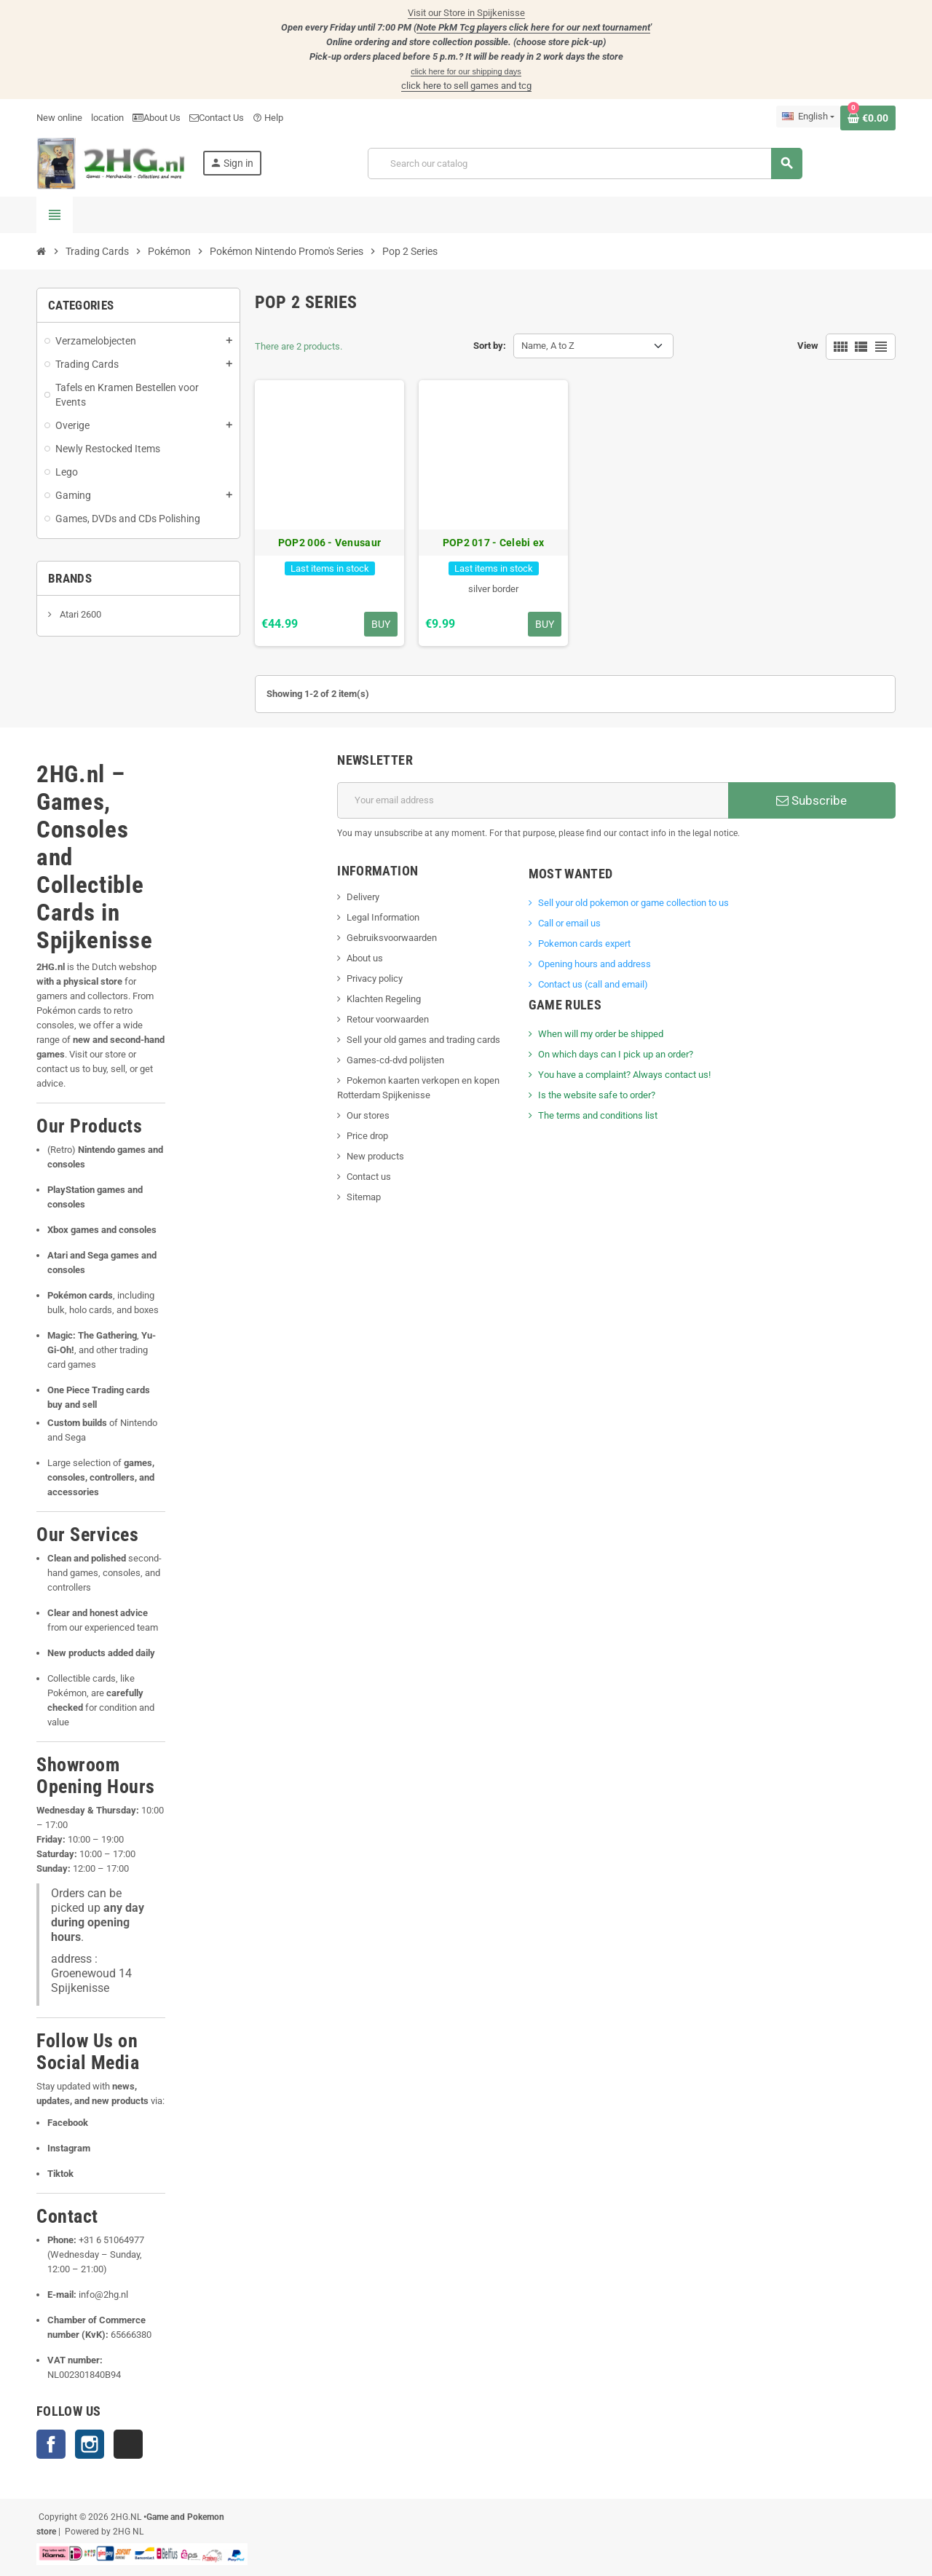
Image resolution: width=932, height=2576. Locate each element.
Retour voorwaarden (388, 1019)
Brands (70, 578)
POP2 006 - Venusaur (329, 542)
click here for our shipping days (466, 71)
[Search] (585, 163)
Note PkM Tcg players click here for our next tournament (533, 27)
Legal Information (383, 917)
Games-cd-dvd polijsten (395, 1060)
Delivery (363, 896)
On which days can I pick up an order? (615, 1054)
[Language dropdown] (808, 116)
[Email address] (532, 800)
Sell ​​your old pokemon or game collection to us (633, 902)
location (107, 117)
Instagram (89, 2444)
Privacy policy (375, 978)
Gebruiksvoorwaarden (392, 937)
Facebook (51, 2444)
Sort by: (489, 345)
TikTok (128, 2444)
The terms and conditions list (597, 1115)
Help (268, 117)
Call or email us (569, 923)
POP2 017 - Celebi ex (494, 542)
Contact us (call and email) (593, 984)
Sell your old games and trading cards (423, 1039)
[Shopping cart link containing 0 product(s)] (868, 118)
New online (59, 117)
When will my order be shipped (600, 1033)
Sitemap (364, 1197)
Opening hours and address (594, 963)
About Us (157, 117)
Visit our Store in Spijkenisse (466, 12)
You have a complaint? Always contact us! (624, 1074)
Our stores (368, 1115)
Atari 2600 (79, 614)
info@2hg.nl (103, 2294)
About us (365, 958)
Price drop (367, 1135)
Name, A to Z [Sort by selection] (547, 345)
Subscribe (811, 800)
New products (375, 1156)
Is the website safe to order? (596, 1095)
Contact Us (216, 117)
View (807, 345)
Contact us (369, 1176)
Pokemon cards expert (584, 943)
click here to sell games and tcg (466, 85)
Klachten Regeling (384, 998)
